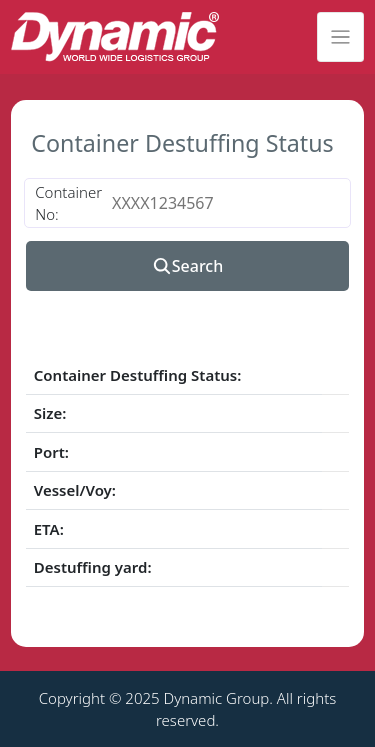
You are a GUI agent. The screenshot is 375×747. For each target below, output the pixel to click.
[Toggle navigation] (340, 37)
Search (187, 266)
